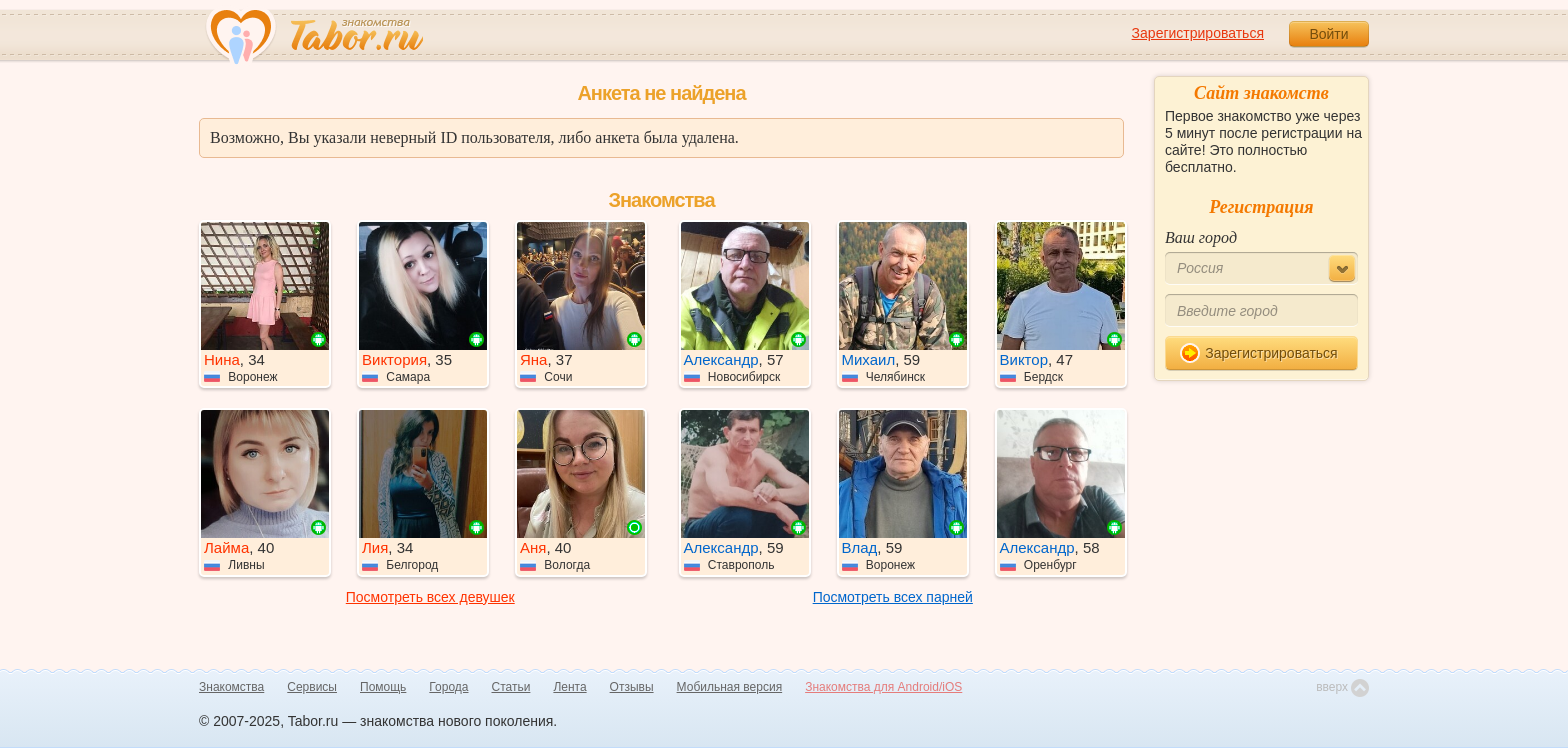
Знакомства (231, 687)
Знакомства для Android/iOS (883, 687)
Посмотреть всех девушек (430, 597)
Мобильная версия (730, 687)
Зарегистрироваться (1198, 33)
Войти (1328, 34)
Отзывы (632, 687)
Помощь (383, 687)
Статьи (511, 687)
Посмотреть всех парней (893, 597)
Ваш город (1201, 237)
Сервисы (312, 687)
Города (448, 687)
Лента (569, 687)
